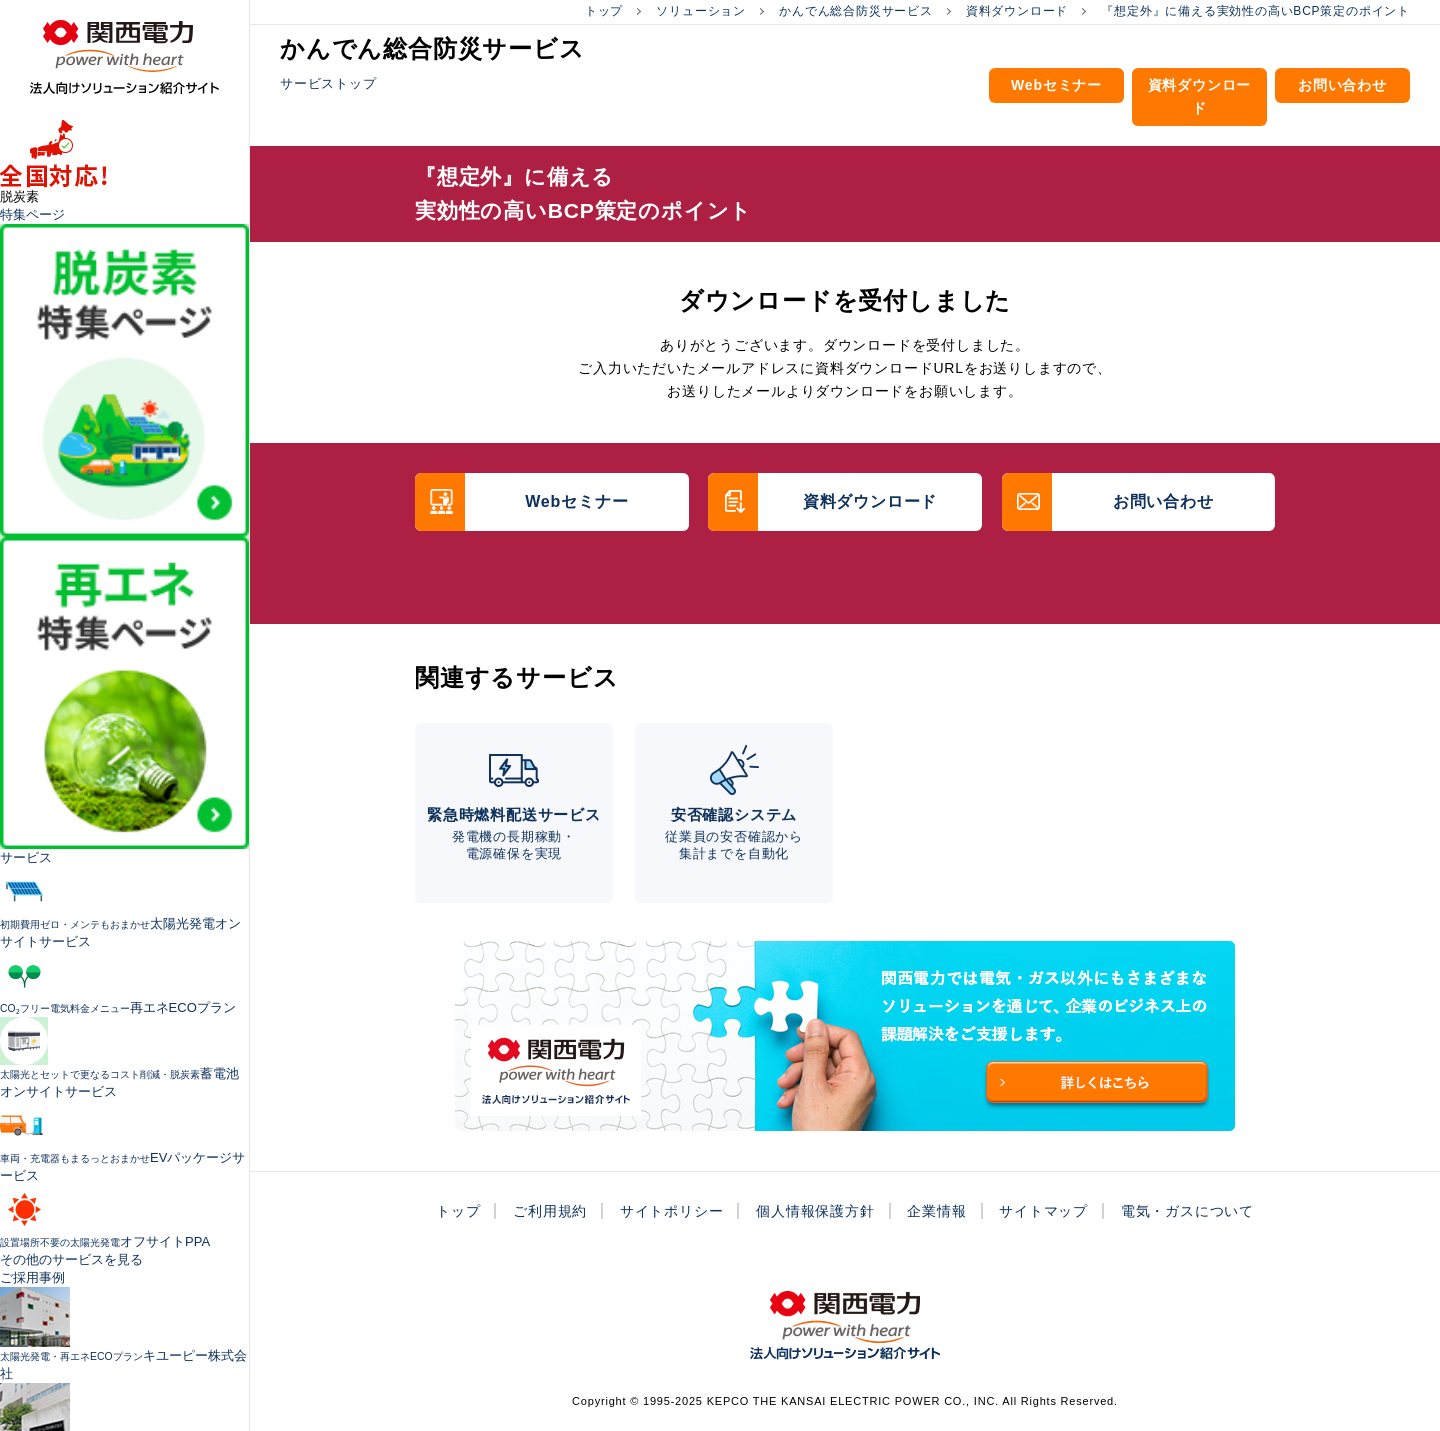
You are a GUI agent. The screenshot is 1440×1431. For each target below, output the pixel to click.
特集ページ (32, 214)
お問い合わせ (1342, 85)
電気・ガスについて (1187, 1211)
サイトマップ (1043, 1211)
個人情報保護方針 (815, 1211)
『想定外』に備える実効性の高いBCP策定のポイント (1255, 11)
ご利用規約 (550, 1211)
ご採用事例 (32, 1277)
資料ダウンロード (1017, 11)
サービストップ (328, 83)
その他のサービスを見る (71, 1259)
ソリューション (701, 11)
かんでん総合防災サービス (856, 11)
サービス (26, 857)
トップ (604, 11)
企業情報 (936, 1211)
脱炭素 (19, 196)
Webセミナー (1056, 85)
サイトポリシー (672, 1211)
